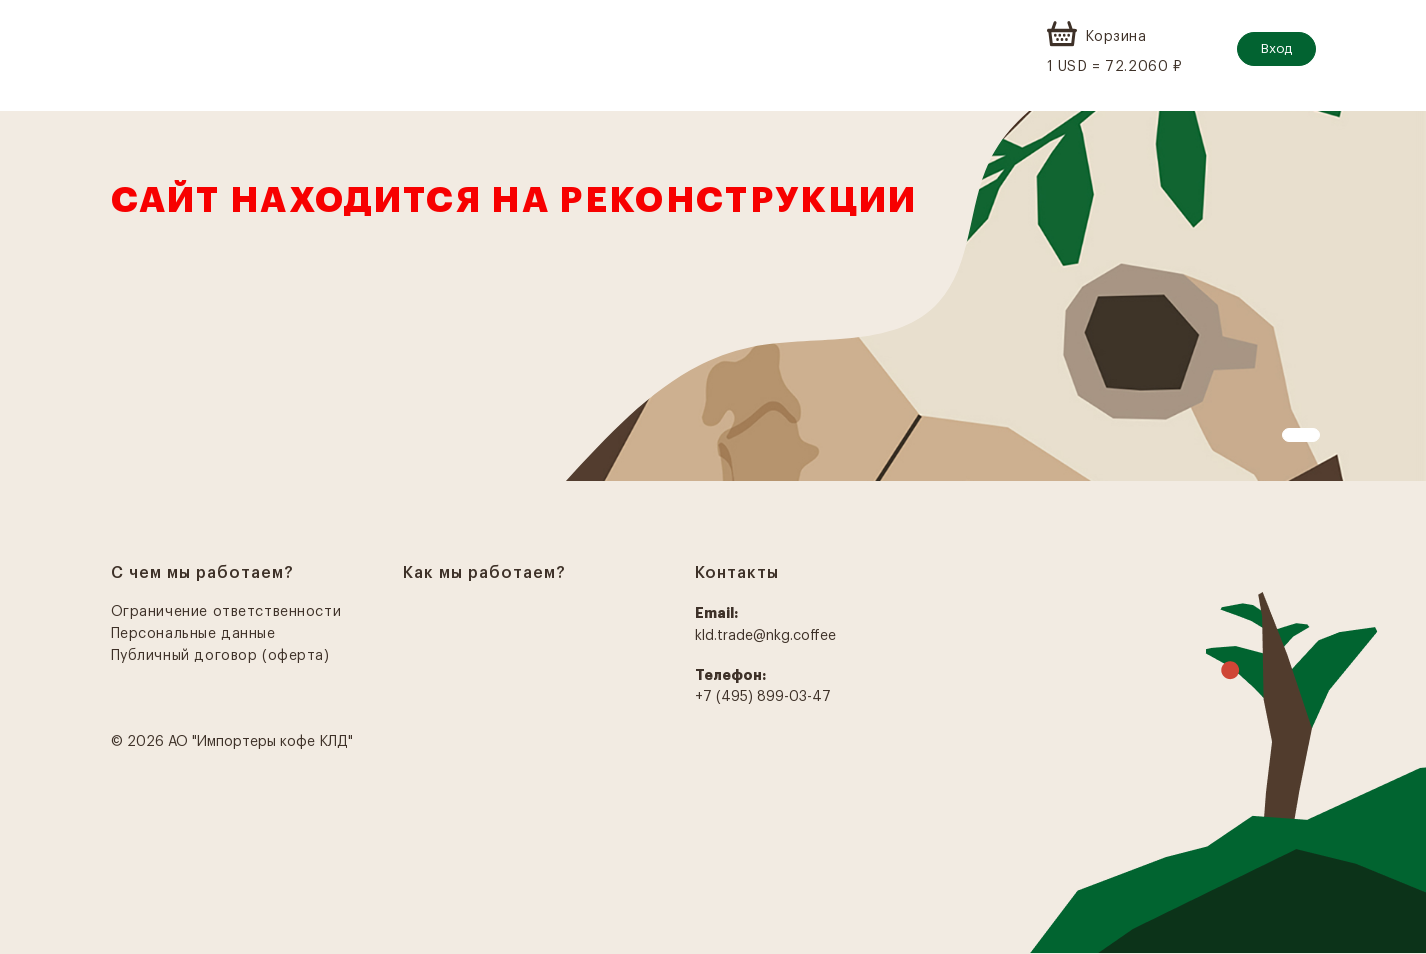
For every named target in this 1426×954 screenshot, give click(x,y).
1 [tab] (1292, 438)
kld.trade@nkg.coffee (765, 636)
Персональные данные (193, 634)
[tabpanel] (713, 296)
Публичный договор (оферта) (220, 656)
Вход (1276, 48)
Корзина (1116, 37)
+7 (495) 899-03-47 (763, 697)
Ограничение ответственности (226, 612)
